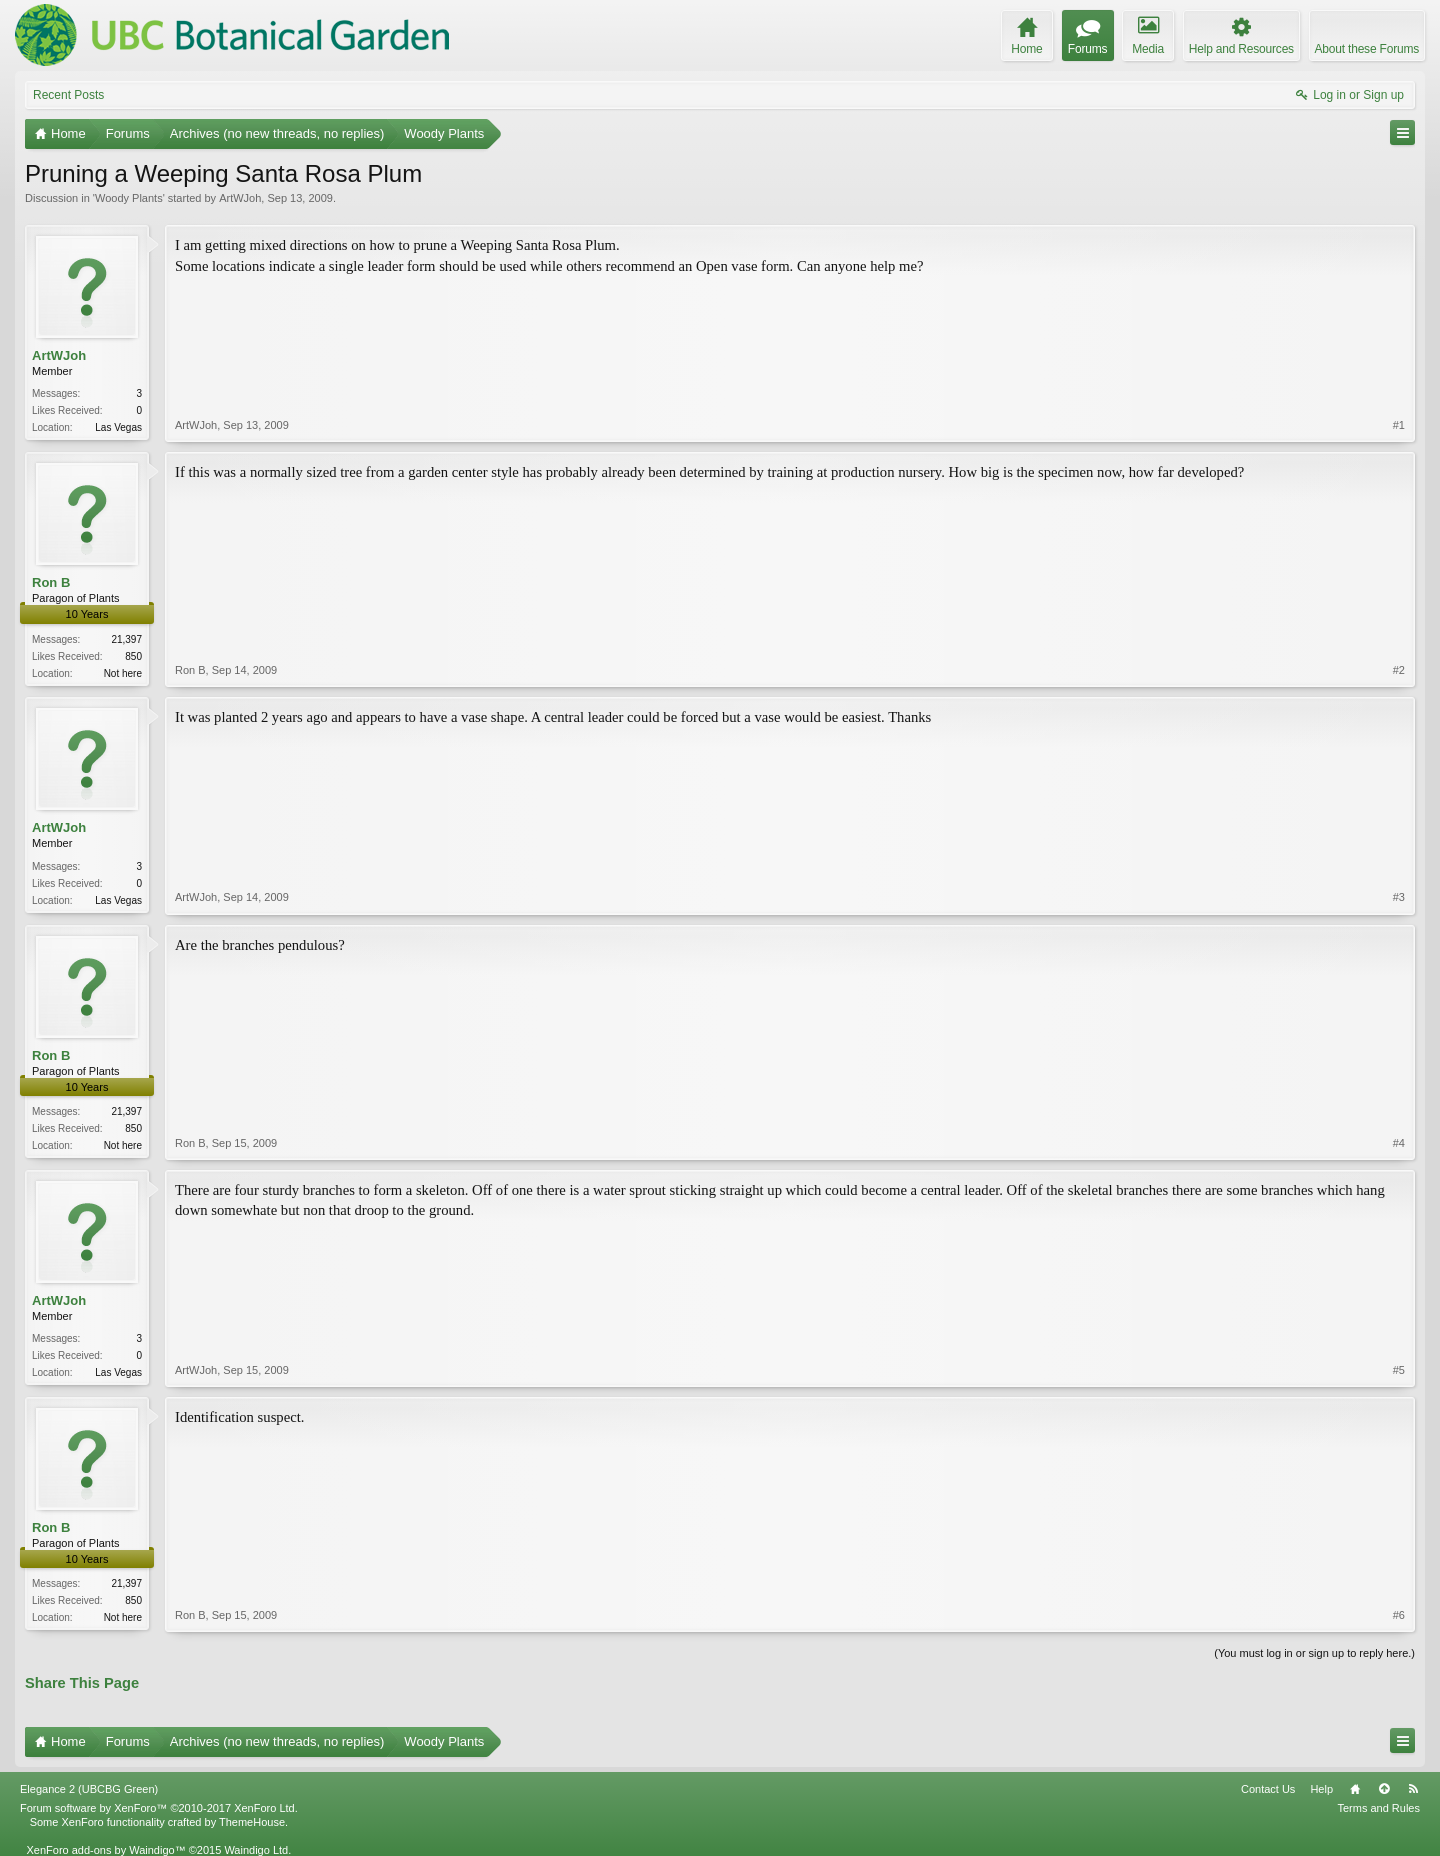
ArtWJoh (240, 198)
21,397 (126, 639)
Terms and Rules (1378, 1808)
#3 (1399, 897)
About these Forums (1367, 49)
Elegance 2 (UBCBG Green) (89, 1789)
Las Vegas (118, 427)
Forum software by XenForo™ (159, 1808)
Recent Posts (68, 95)
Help (1321, 1789)
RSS (1413, 1789)
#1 (1399, 425)
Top (1384, 1789)
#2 (1399, 670)
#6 (1399, 1615)
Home (1355, 1789)
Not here (123, 673)
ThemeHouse (252, 1822)
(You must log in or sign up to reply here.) (1314, 1653)
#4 (1399, 1143)
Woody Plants (129, 198)
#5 (1399, 1370)
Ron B (51, 582)
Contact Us (1268, 1789)
